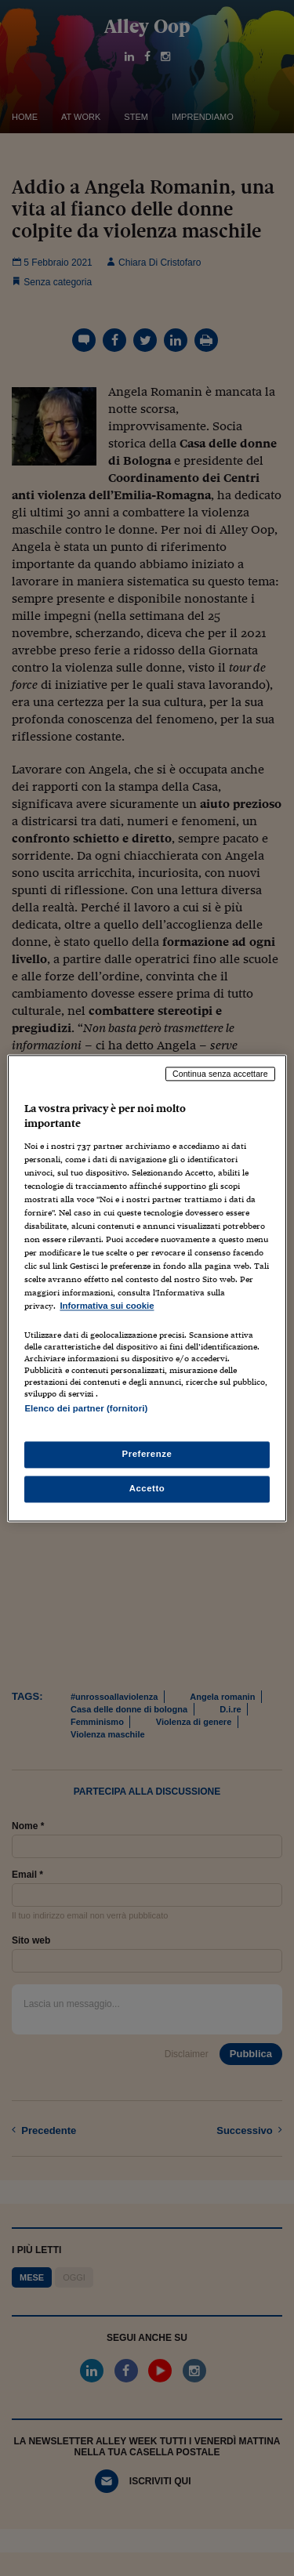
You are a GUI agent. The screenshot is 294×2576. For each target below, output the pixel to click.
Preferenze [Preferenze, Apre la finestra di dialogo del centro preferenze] (147, 1453)
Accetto (147, 1488)
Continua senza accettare (220, 1073)
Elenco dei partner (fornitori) (85, 1408)
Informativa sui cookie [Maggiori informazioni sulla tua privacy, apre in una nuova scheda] (107, 1306)
